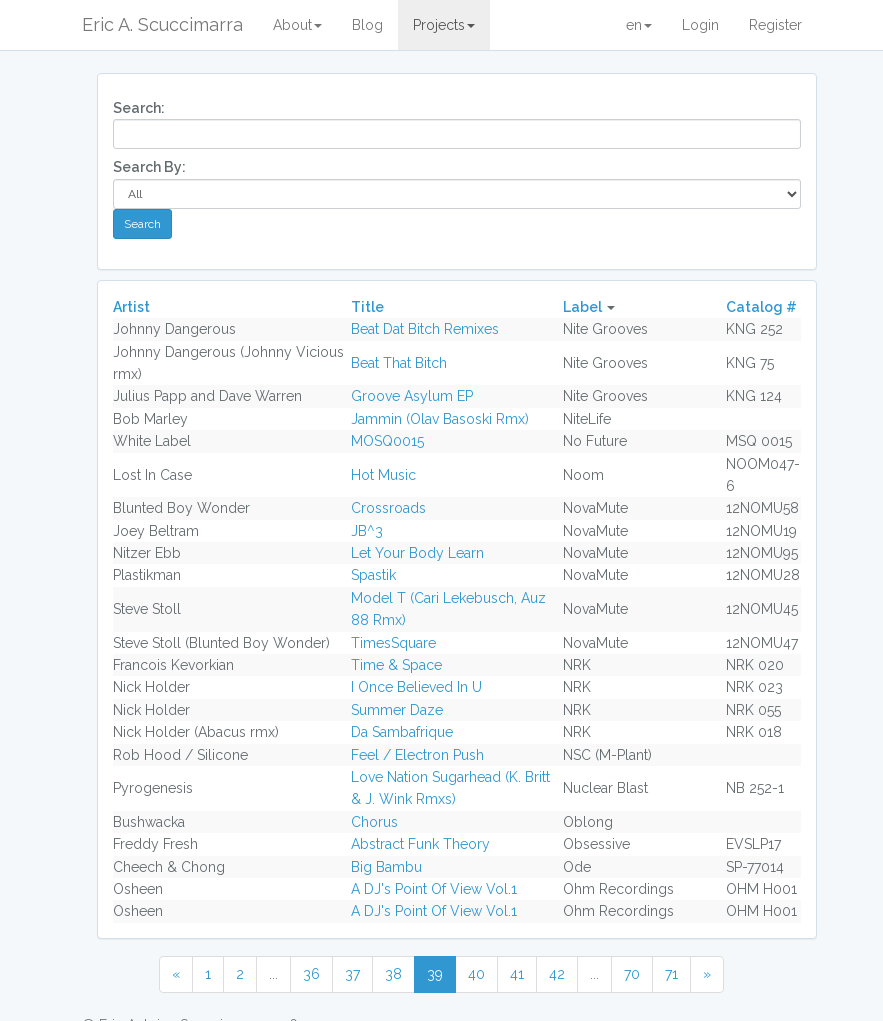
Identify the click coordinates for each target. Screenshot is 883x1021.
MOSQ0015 (387, 441)
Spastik (373, 575)
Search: (139, 108)
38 (393, 974)
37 (352, 974)
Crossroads (388, 508)
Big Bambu (386, 867)
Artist (131, 307)
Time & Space (396, 665)
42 (557, 974)
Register (775, 25)
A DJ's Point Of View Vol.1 (434, 889)
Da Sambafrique (402, 732)
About (297, 25)
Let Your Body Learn (417, 553)
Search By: (149, 167)
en (639, 25)
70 (632, 974)
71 (671, 974)
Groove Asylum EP (412, 396)
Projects (444, 25)
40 (476, 974)
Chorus (374, 822)
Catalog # (761, 307)
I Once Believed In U (416, 687)
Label (582, 307)
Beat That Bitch (399, 363)
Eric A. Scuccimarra (162, 24)
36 (311, 974)
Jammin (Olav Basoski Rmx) (440, 419)
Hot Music (383, 475)
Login (700, 25)
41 (517, 974)
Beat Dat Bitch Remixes (425, 329)
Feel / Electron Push (417, 755)
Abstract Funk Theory (420, 844)
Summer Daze (397, 710)
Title (367, 307)
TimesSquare (393, 643)
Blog (367, 25)
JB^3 (367, 531)
